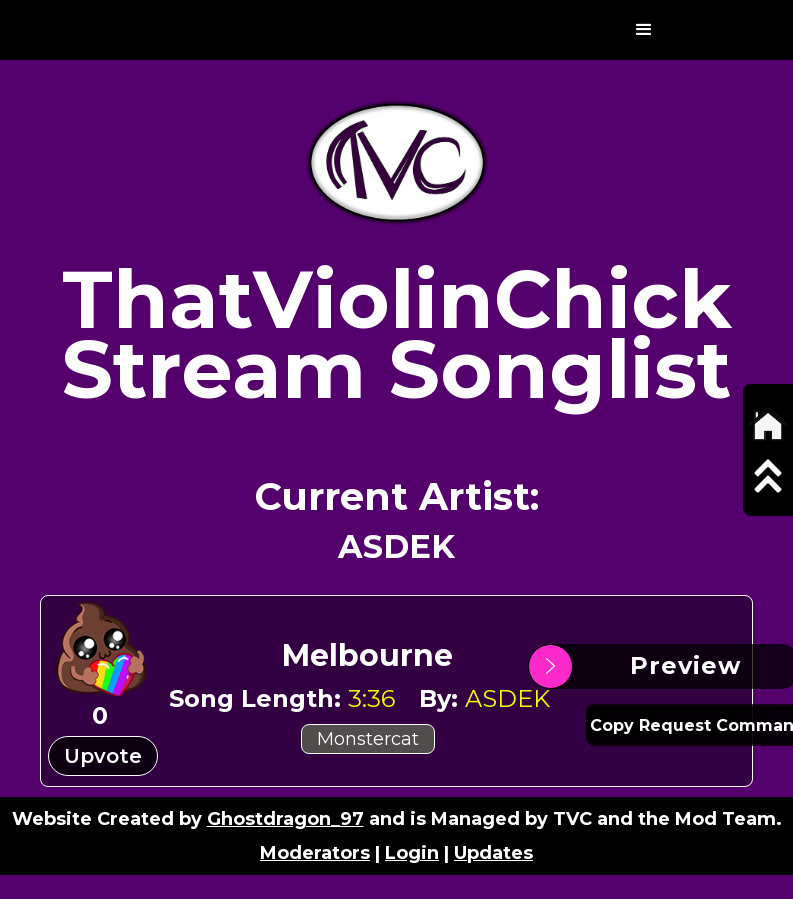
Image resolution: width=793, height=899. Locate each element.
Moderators (315, 853)
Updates (493, 853)
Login (412, 853)
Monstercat (368, 739)
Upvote (103, 756)
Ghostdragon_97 (285, 819)
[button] (644, 30)
